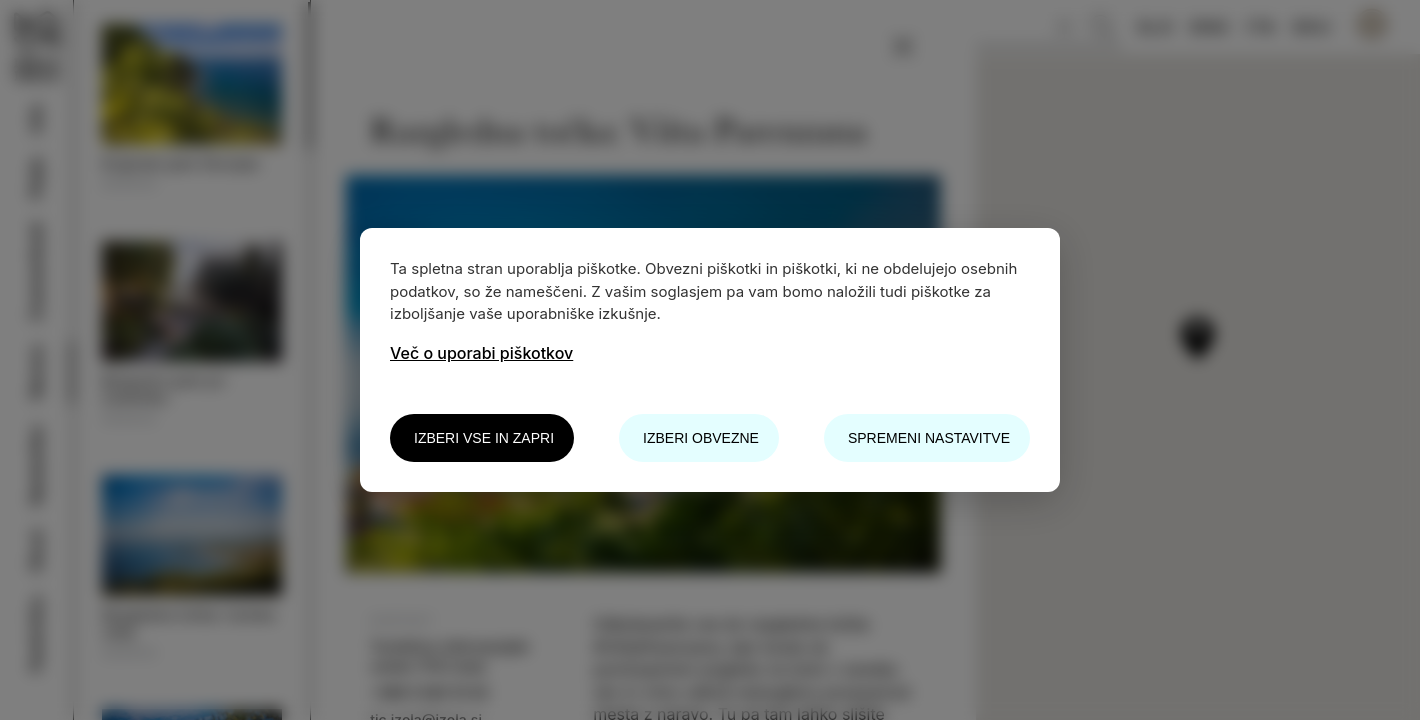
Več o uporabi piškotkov (481, 353)
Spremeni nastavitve (929, 438)
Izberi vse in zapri (484, 438)
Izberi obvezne (701, 438)
